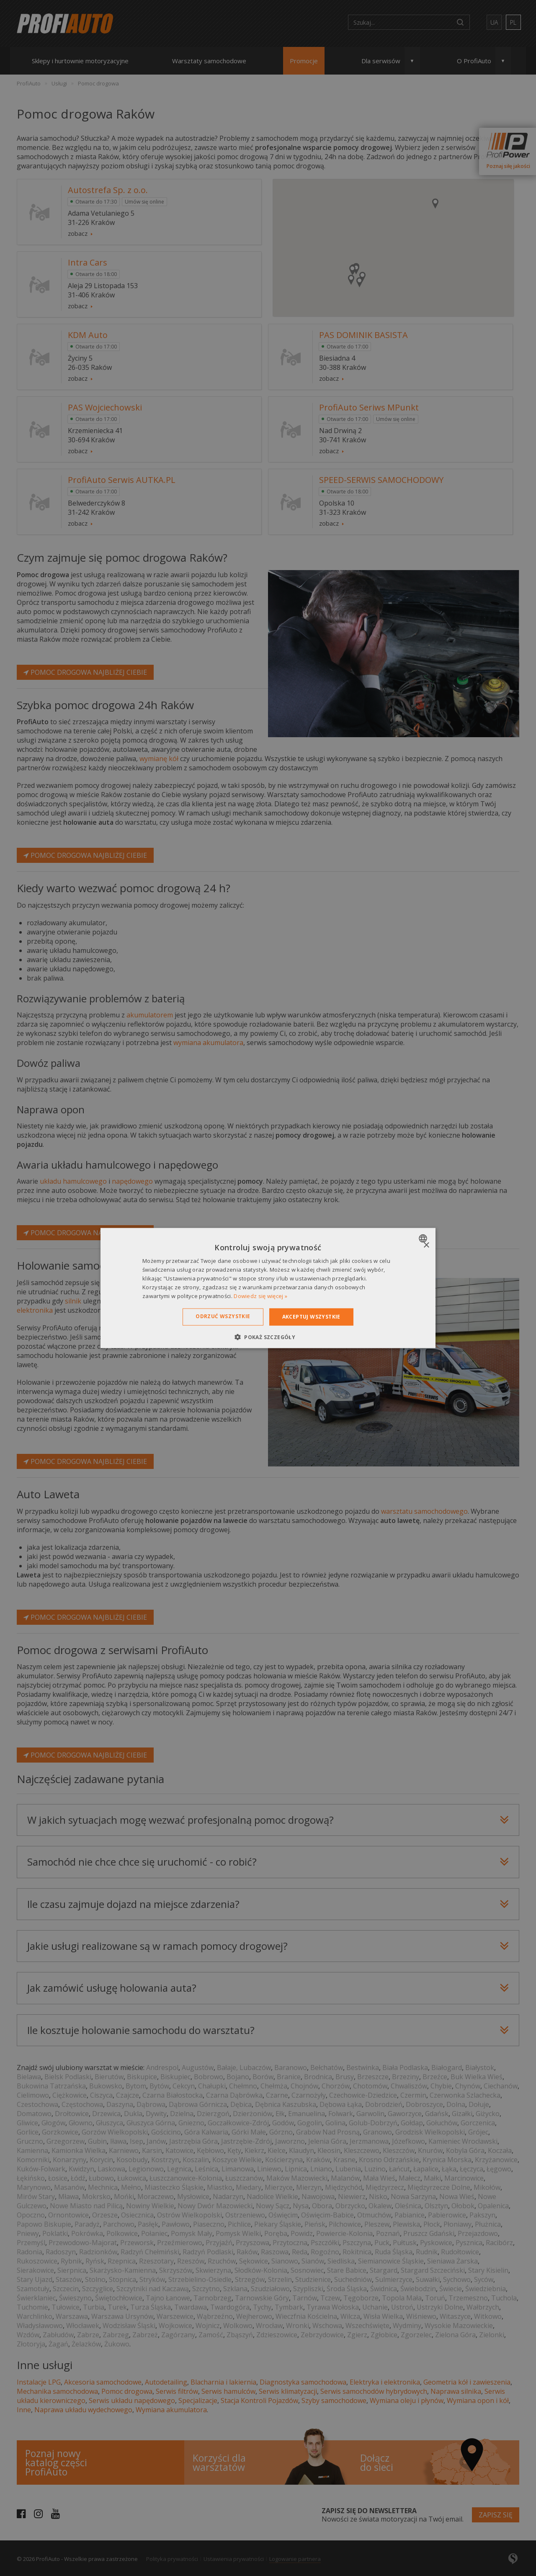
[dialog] (268, 1288)
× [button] (426, 1245)
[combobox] (424, 1238)
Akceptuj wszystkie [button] (311, 1316)
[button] (268, 1337)
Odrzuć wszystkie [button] (223, 1316)
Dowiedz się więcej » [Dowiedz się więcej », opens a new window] (260, 1295)
